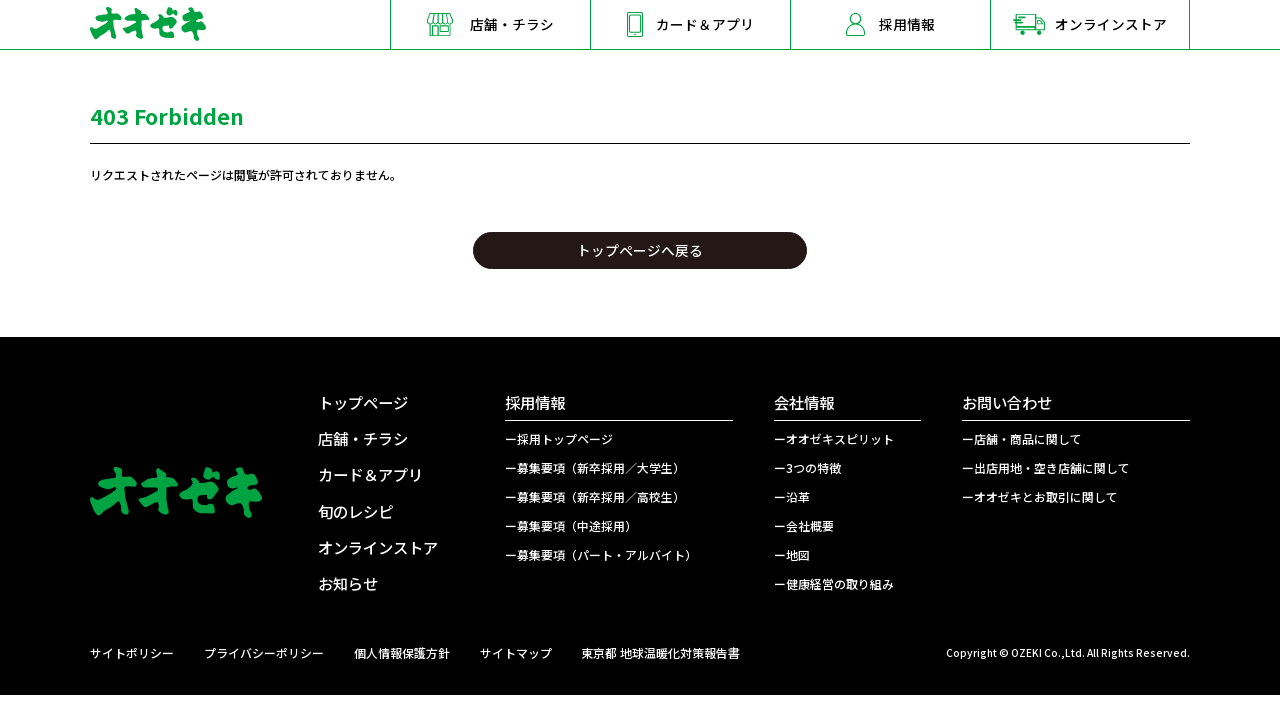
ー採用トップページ (559, 438)
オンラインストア (378, 547)
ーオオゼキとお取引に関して (1040, 496)
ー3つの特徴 (807, 467)
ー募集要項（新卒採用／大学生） (595, 467)
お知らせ (348, 583)
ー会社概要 (804, 525)
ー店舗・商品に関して (1022, 438)
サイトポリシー (132, 652)
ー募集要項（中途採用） (571, 525)
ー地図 (792, 554)
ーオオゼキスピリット (834, 438)
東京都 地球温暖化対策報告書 (660, 652)
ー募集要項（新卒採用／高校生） (595, 496)
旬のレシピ (355, 511)
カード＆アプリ (370, 474)
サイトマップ (516, 652)
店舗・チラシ (363, 438)
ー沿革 (792, 496)
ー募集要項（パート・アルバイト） (601, 554)
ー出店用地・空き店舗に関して (1046, 467)
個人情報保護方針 (402, 652)
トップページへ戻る (640, 250)
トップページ (363, 402)
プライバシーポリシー (264, 652)
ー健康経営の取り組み (834, 583)
